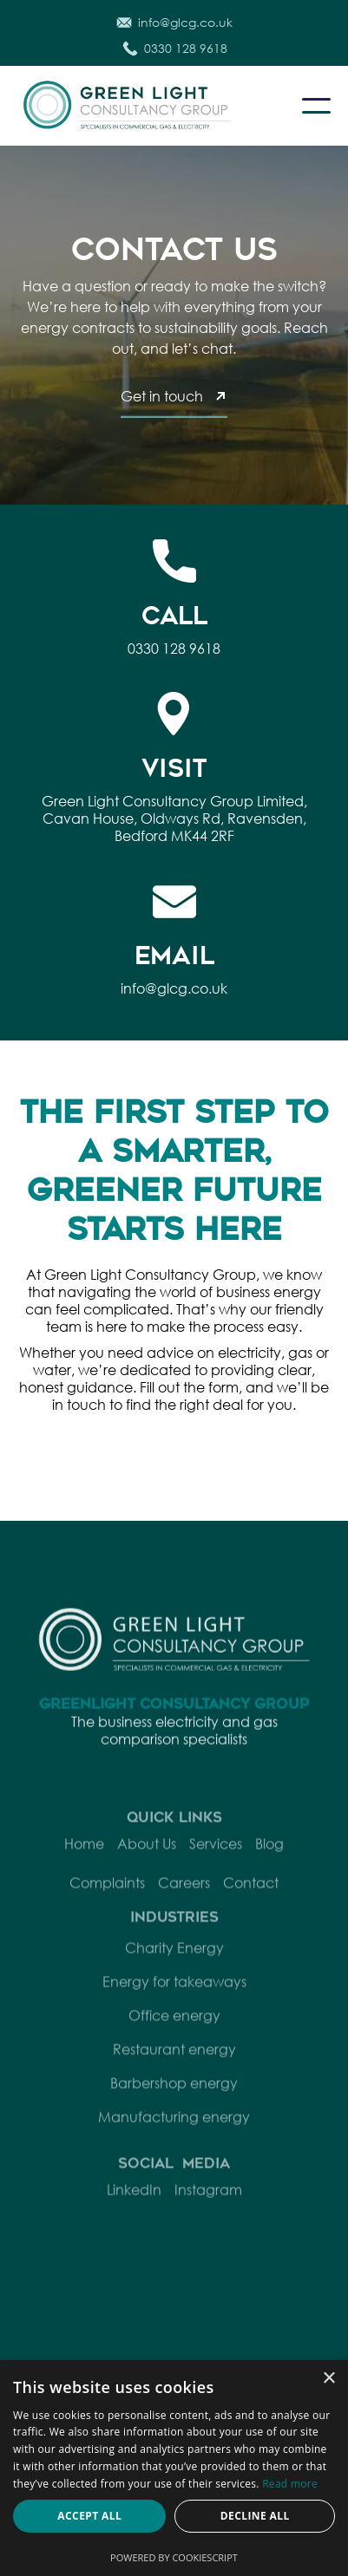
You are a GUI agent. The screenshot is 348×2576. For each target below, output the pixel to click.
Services (215, 1865)
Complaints (107, 1904)
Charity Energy (174, 1969)
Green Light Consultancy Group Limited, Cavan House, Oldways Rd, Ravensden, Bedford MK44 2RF (174, 818)
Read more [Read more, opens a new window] (290, 2483)
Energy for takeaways (174, 2002)
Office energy (174, 2036)
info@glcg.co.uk (174, 988)
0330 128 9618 (174, 648)
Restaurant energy (174, 2070)
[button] (316, 106)
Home (84, 1865)
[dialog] (174, 2468)
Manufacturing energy (174, 2138)
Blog (269, 1865)
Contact (251, 1904)
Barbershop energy (174, 2104)
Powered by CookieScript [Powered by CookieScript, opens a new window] (174, 2557)
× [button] (328, 2378)
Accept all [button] (89, 2515)
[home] (147, 105)
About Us (146, 1865)
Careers (184, 1904)
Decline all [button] (255, 2515)
